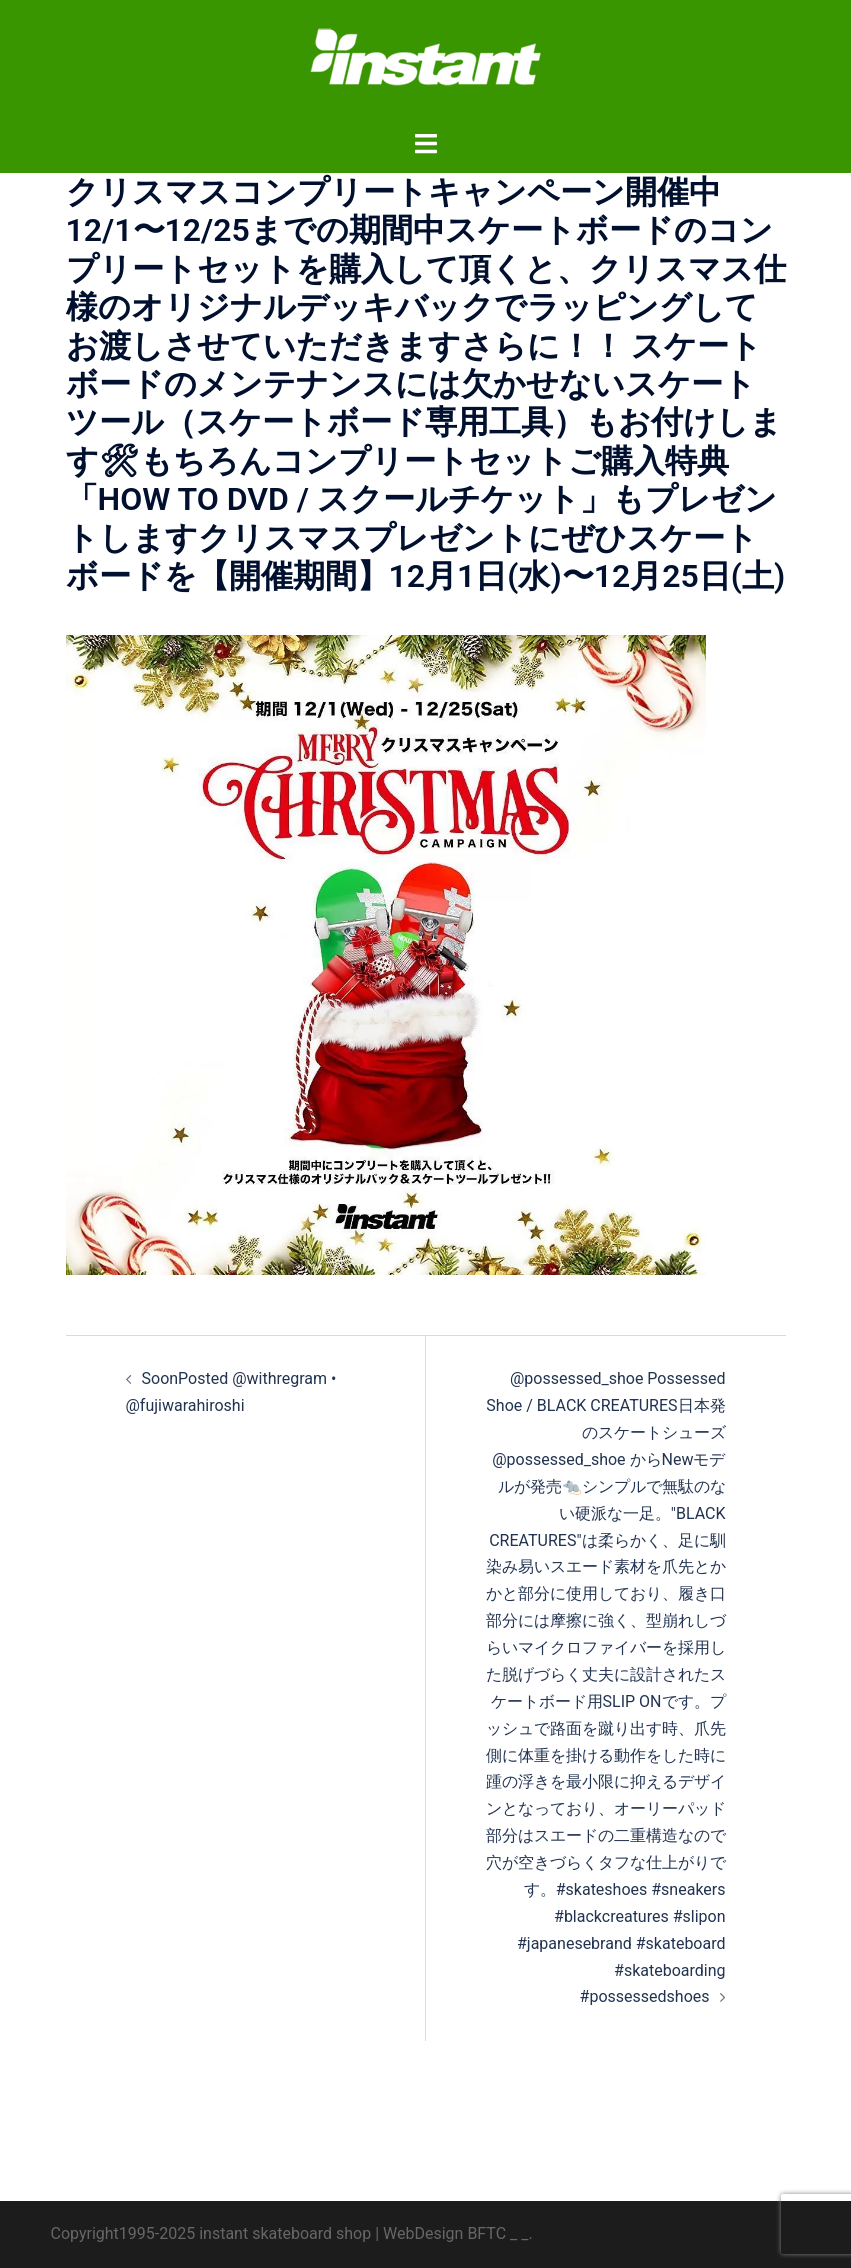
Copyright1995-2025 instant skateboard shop (211, 2233)
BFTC (486, 2233)
